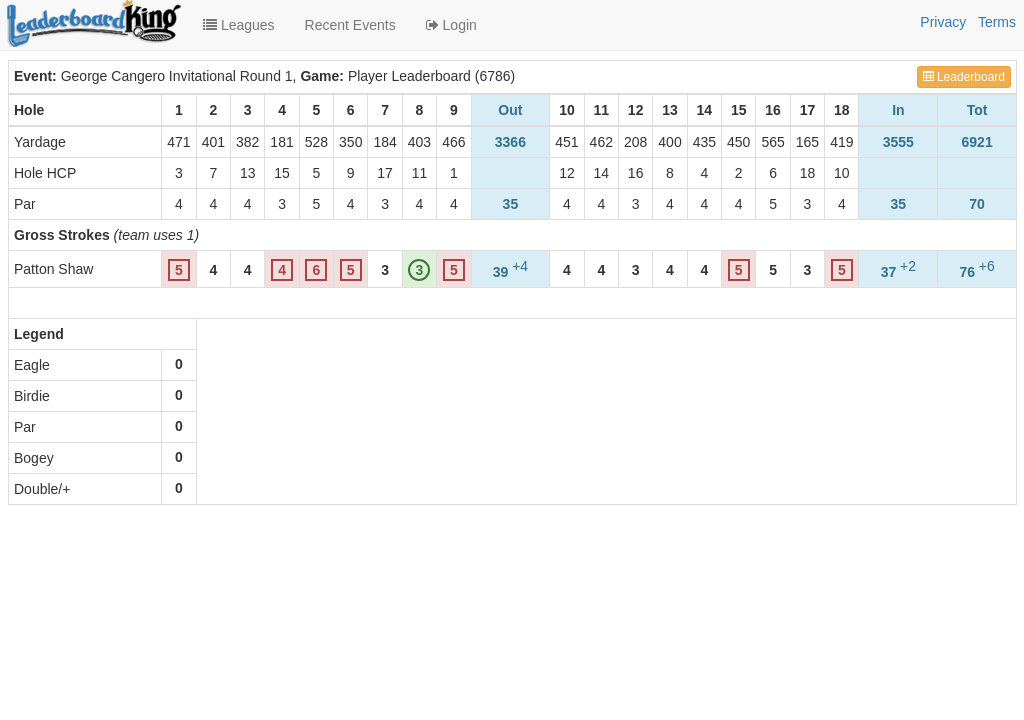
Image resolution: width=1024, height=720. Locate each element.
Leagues (239, 25)
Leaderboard (964, 77)
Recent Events (350, 25)
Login (451, 25)
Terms (997, 22)
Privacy (943, 22)
